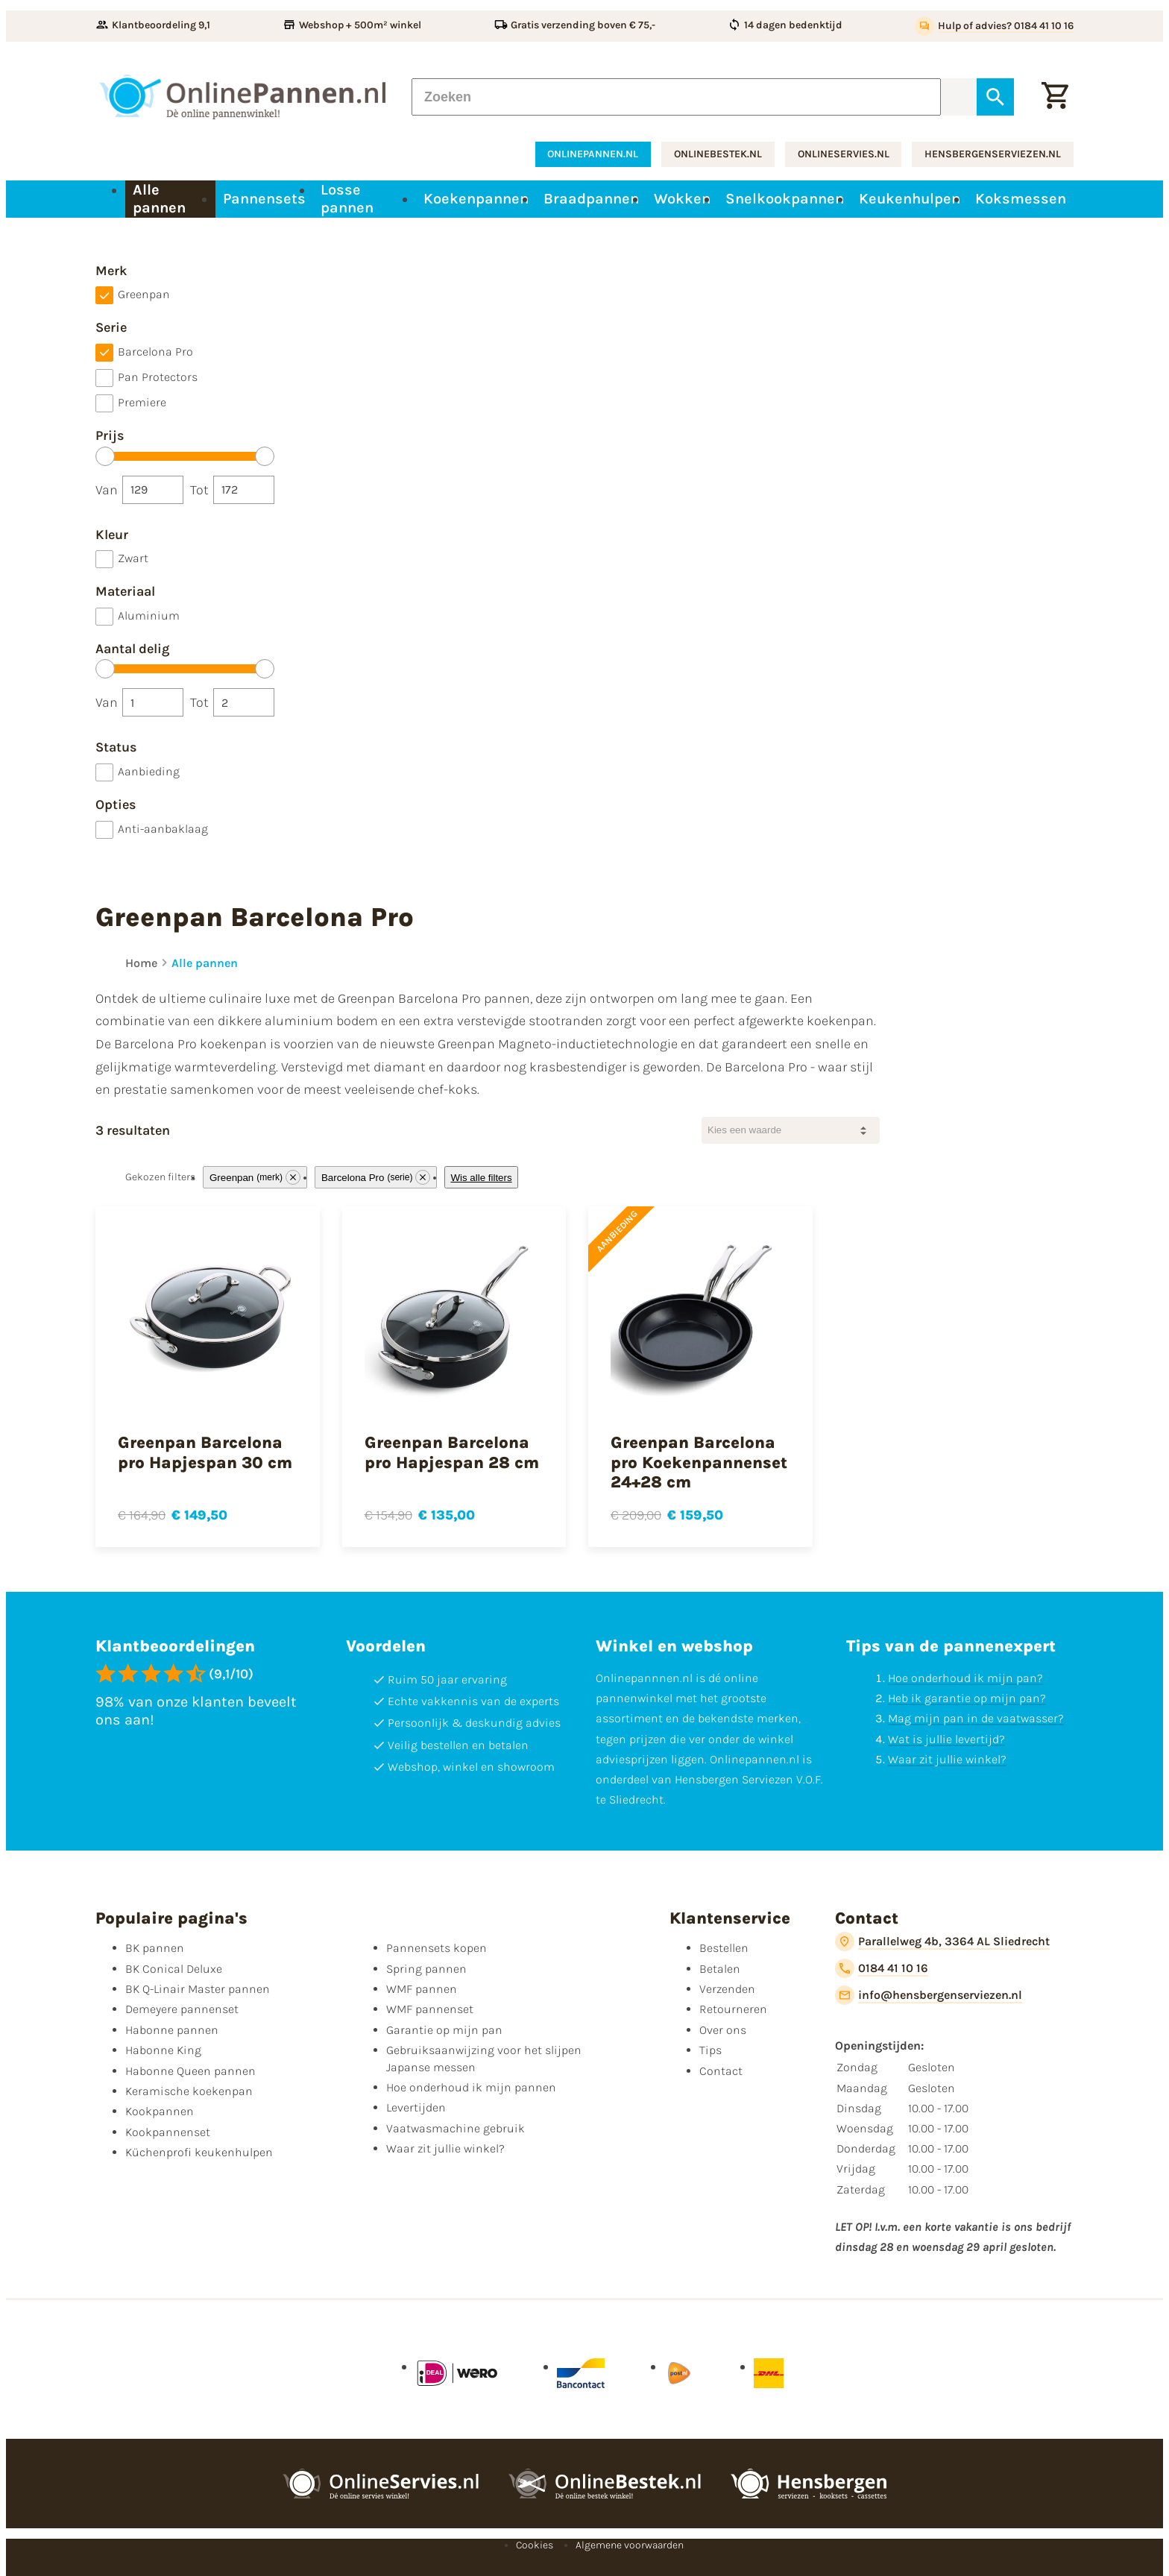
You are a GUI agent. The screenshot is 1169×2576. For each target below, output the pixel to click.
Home (141, 963)
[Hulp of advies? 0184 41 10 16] (994, 26)
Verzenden (727, 1989)
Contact (721, 2071)
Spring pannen (426, 1969)
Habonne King (163, 2050)
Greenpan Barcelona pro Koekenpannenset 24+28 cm (699, 1462)
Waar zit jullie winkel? (947, 1759)
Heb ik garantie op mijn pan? (967, 1698)
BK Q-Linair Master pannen (197, 1989)
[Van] (152, 490)
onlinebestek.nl (718, 154)
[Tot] (243, 490)
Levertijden (416, 2107)
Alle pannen (204, 963)
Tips (710, 2050)
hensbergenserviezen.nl (992, 154)
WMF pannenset (429, 2009)
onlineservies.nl (843, 154)
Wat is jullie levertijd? (946, 1739)
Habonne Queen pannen (190, 2071)
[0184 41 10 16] (881, 1968)
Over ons (722, 2030)
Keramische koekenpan (189, 2091)
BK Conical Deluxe (173, 1969)
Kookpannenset (167, 2132)
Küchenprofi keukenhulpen (199, 2152)
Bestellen (724, 1948)
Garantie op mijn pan (444, 2030)
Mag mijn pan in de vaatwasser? (976, 1718)
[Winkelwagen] (1055, 97)
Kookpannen (159, 2111)
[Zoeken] (676, 97)
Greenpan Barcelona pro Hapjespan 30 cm (205, 1452)
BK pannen (154, 1948)
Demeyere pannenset (182, 2009)
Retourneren (733, 2009)
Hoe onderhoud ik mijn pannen (471, 2087)
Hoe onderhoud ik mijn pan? (965, 1678)
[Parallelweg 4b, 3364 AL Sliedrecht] (942, 1941)
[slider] (105, 456)
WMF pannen (421, 1989)
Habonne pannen (171, 2030)
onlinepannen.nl (592, 154)
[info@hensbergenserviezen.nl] (928, 1995)
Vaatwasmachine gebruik (455, 2128)
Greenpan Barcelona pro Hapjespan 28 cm (452, 1452)
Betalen (719, 1969)
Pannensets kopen (436, 1948)
